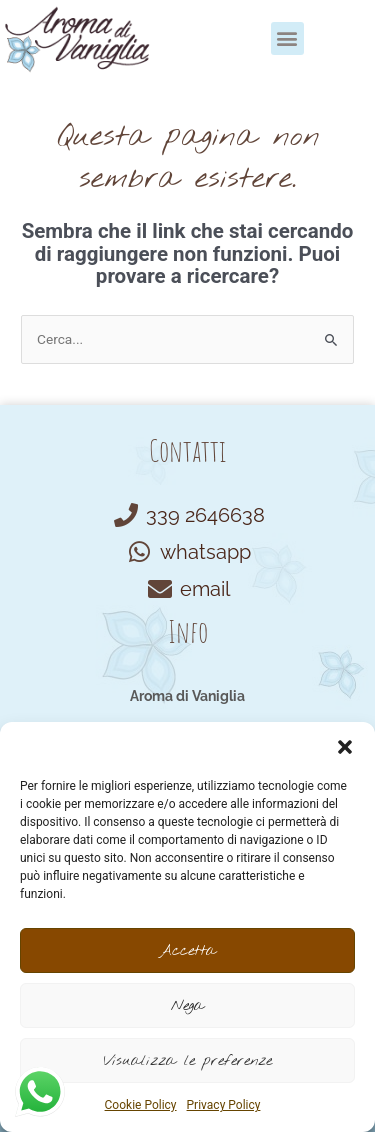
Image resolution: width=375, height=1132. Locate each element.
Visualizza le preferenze (187, 1061)
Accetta (187, 951)
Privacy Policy (224, 1105)
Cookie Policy (141, 1105)
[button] (345, 747)
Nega (187, 1006)
